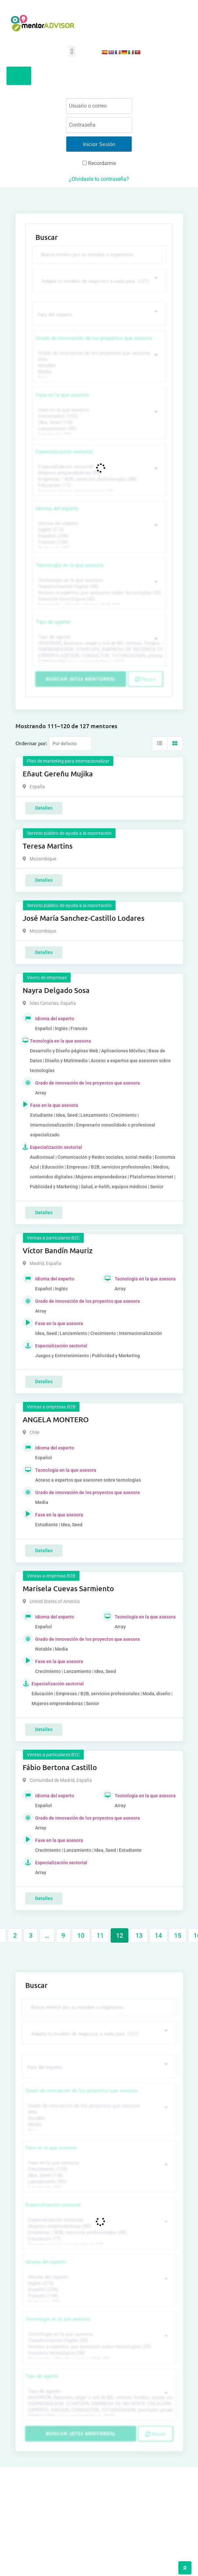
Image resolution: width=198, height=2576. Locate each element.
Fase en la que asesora (62, 395)
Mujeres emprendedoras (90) (98, 473)
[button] (72, 51)
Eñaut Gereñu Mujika (58, 773)
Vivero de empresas (47, 977)
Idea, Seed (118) (98, 422)
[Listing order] (70, 743)
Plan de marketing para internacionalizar (68, 761)
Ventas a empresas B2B (51, 1406)
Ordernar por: (31, 743)
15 (177, 1935)
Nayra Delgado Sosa (56, 990)
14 (158, 1935)
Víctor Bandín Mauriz (58, 1250)
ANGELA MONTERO (56, 1419)
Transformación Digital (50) (98, 586)
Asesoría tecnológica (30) (98, 599)
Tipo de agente (53, 622)
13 (139, 1935)
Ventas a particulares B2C (53, 1237)
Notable (98, 366)
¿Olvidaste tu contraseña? (99, 179)
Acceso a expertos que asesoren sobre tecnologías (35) (98, 593)
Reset (145, 679)
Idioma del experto (57, 508)
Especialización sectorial (64, 452)
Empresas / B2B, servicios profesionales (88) (98, 479)
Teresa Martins (48, 845)
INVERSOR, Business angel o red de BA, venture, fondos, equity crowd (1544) (98, 643)
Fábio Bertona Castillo (60, 1767)
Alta (98, 359)
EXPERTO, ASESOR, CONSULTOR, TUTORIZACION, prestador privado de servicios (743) (98, 656)
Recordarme (99, 163)
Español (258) (98, 536)
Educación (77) (98, 485)
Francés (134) (98, 542)
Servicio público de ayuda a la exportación (69, 833)
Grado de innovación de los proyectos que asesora (94, 338)
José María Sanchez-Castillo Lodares (83, 918)
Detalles (44, 808)
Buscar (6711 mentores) (80, 679)
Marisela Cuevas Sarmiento (68, 1588)
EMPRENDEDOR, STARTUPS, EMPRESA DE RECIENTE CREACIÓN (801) (98, 649)
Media (98, 372)
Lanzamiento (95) (98, 429)
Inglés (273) (98, 530)
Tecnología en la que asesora (69, 565)
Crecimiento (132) (98, 416)
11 (100, 1935)
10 (80, 1935)
